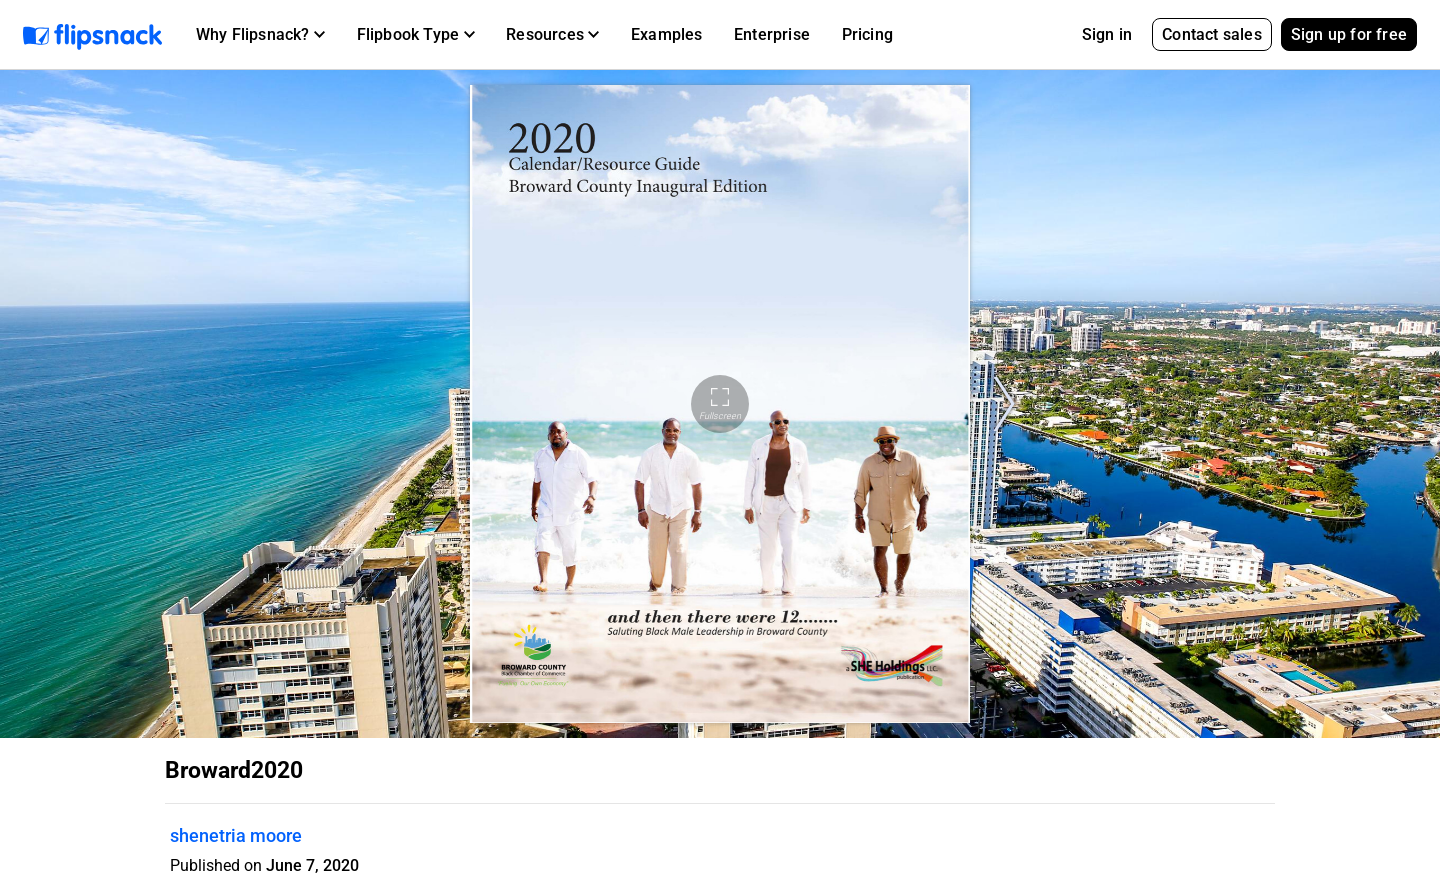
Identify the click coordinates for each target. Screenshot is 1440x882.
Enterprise (772, 34)
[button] (260, 35)
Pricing (867, 34)
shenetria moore (236, 835)
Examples (667, 34)
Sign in (1107, 34)
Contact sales (1212, 34)
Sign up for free (1349, 34)
